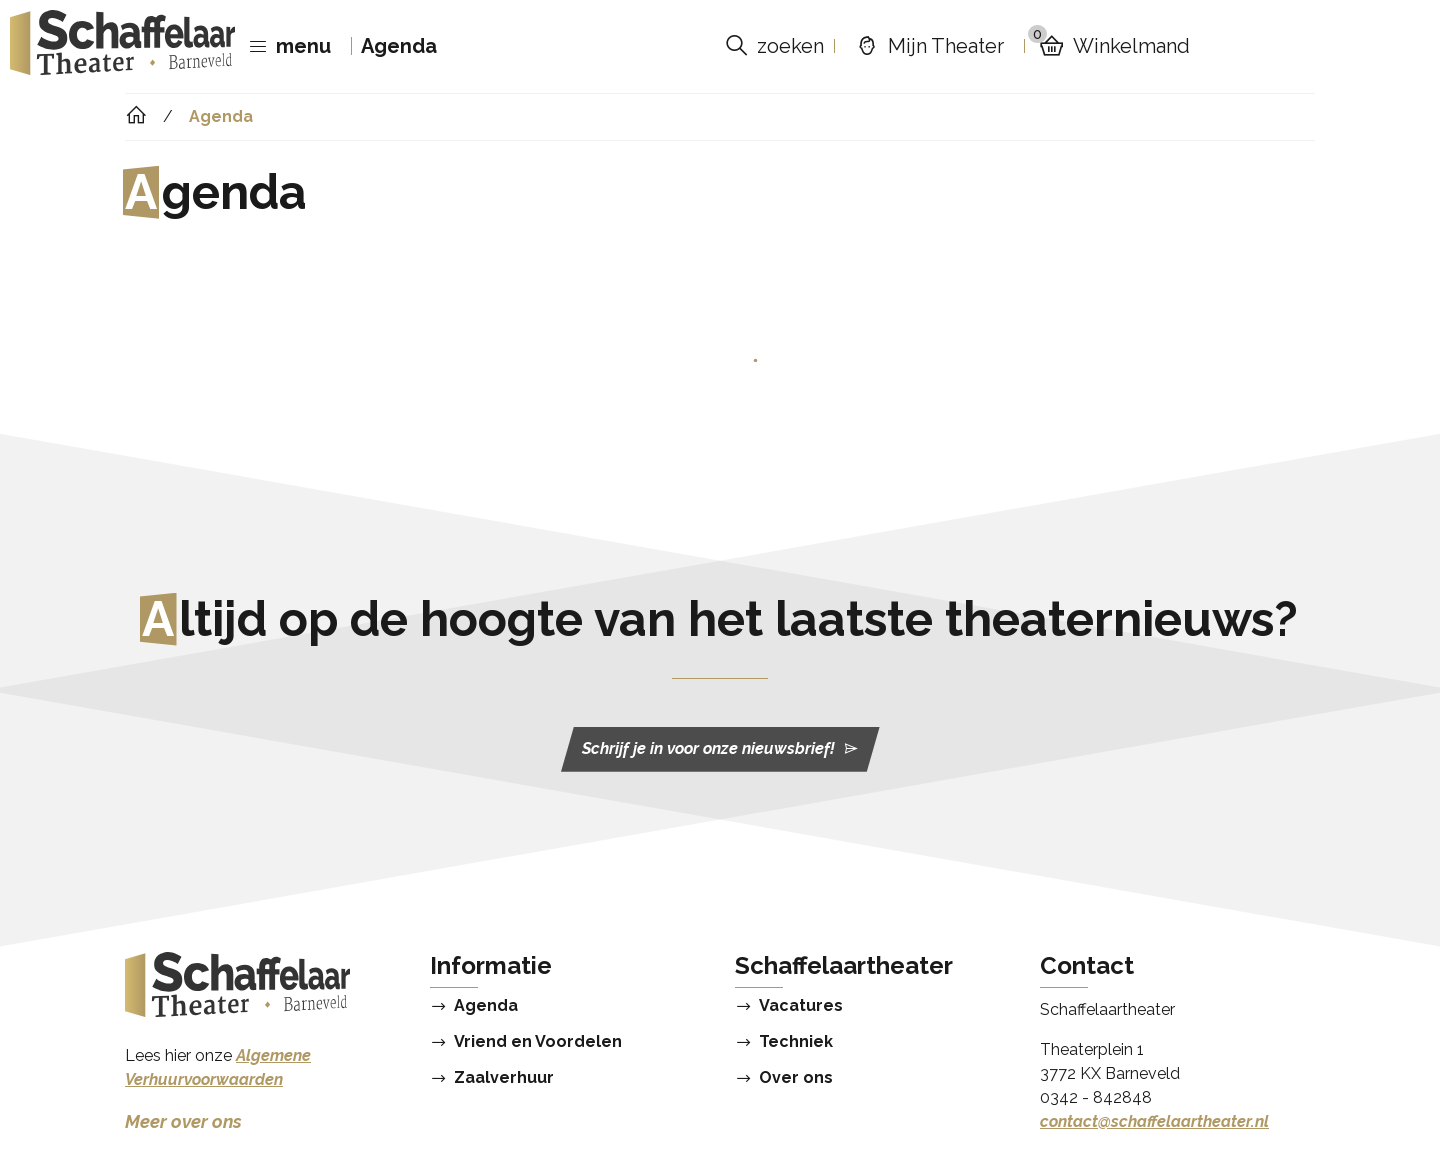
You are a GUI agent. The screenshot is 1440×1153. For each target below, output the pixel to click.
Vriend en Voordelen (538, 1042)
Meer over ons (183, 1121)
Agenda (399, 46)
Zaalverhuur (504, 1078)
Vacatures (801, 1006)
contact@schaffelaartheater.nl (1154, 1121)
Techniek (796, 1042)
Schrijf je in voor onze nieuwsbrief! (720, 749)
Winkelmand (1109, 46)
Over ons (796, 1078)
